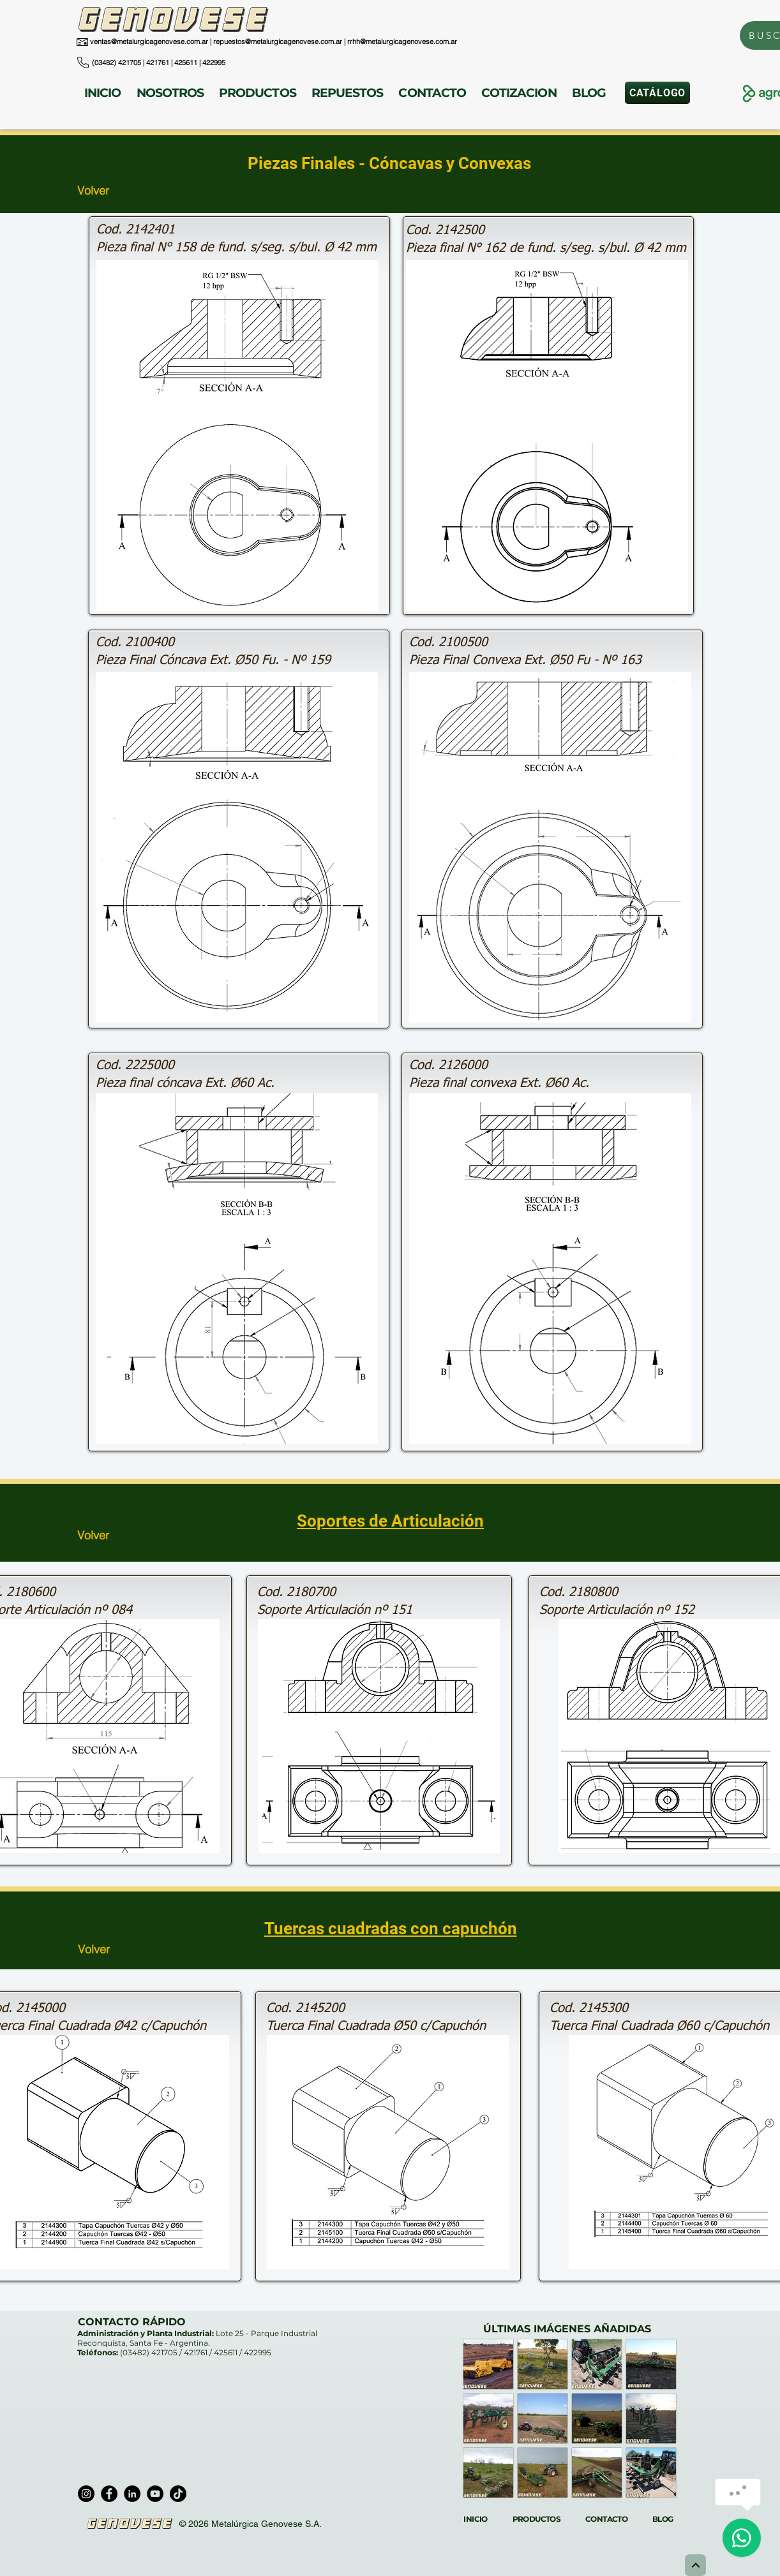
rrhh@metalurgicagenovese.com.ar (402, 41)
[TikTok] (178, 2493)
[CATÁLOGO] (657, 93)
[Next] (695, 2565)
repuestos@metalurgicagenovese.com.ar (277, 41)
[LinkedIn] (132, 2493)
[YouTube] (155, 2493)
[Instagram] (86, 2493)
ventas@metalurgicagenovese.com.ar (149, 41)
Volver (93, 190)
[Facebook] (109, 2493)
